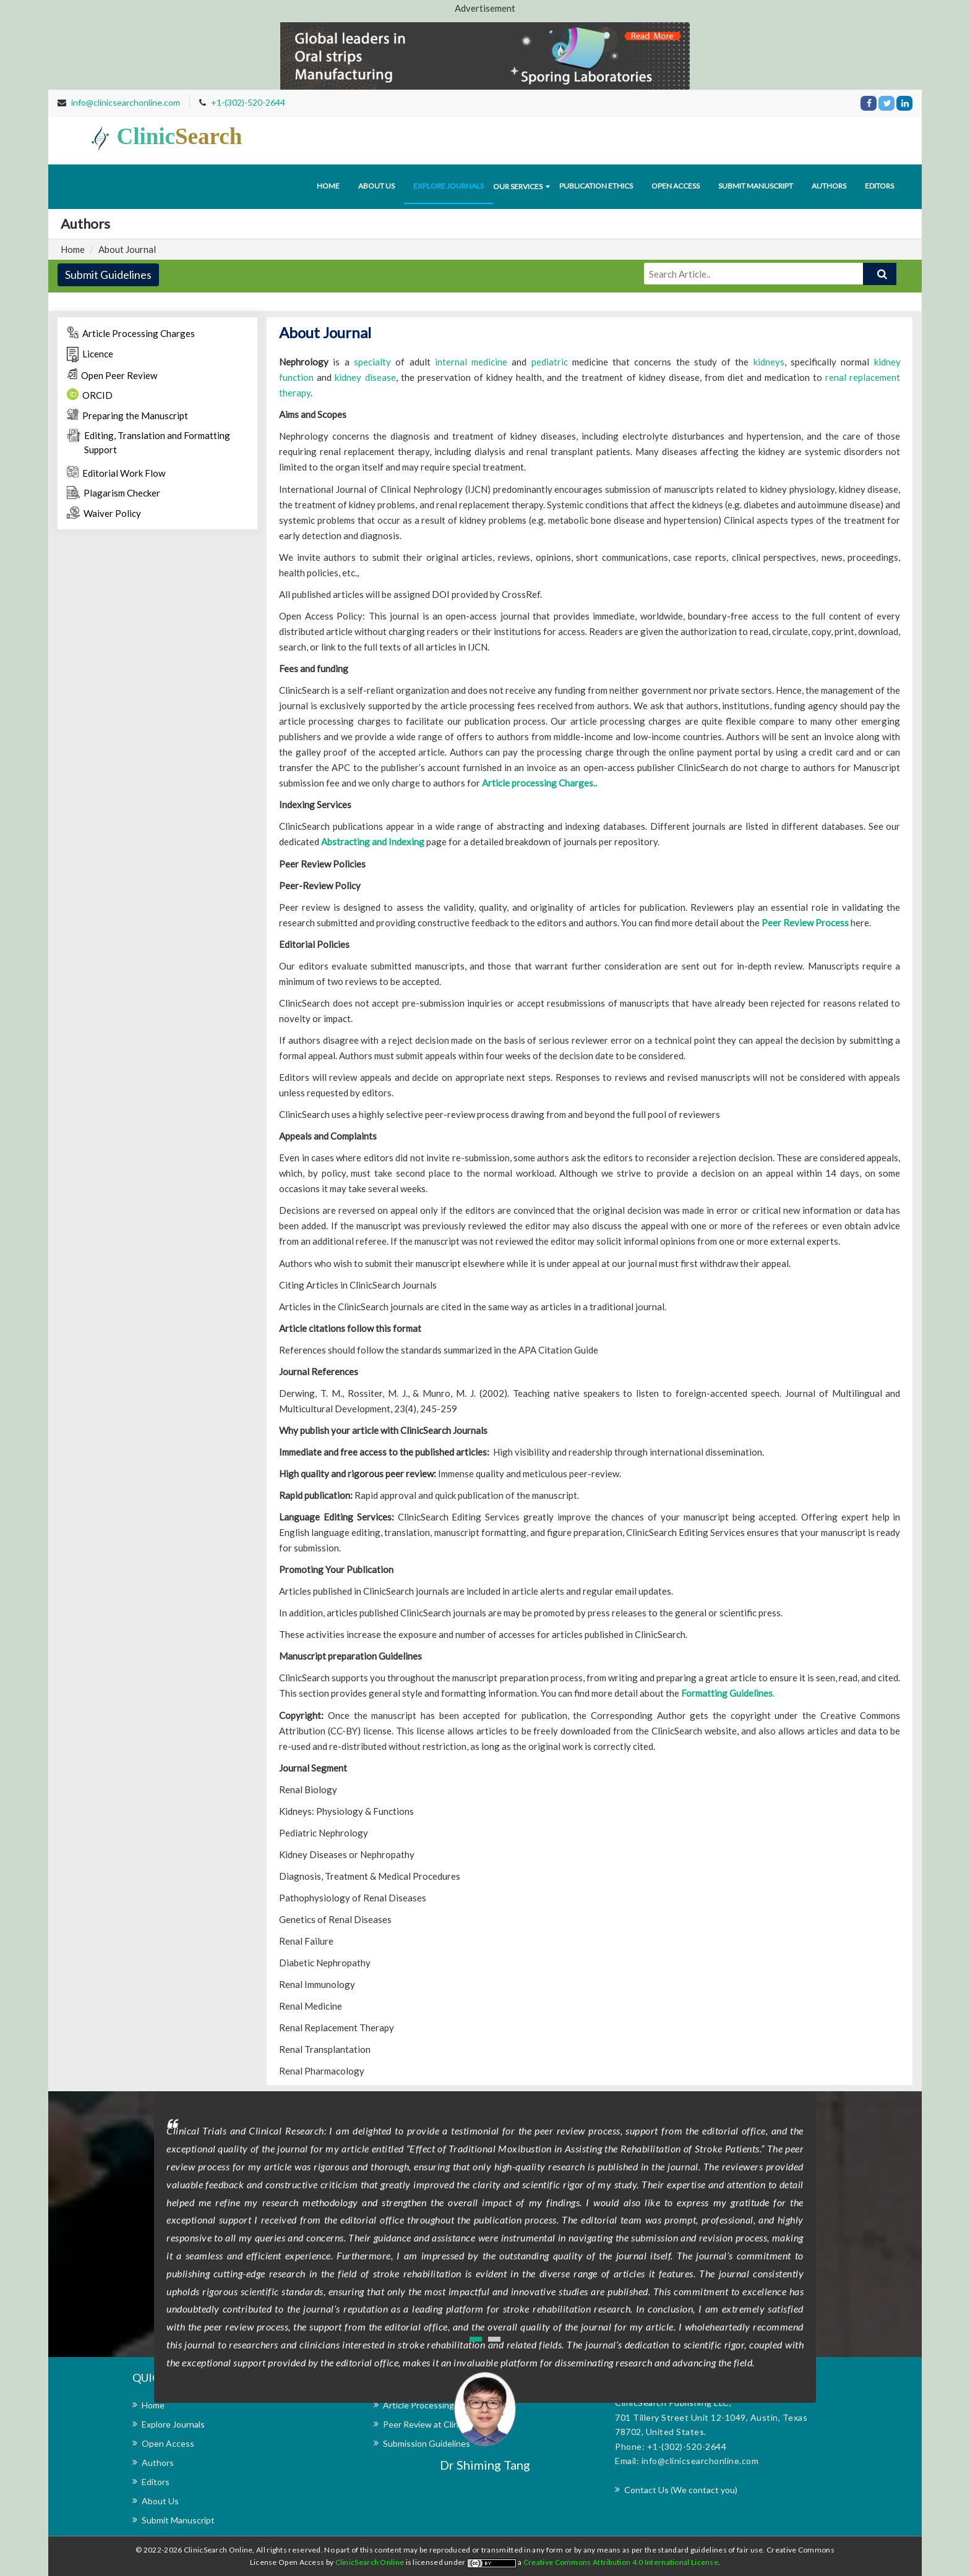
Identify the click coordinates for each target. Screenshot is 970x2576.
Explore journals (448, 185)
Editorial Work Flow (116, 472)
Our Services (518, 186)
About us (376, 185)
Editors (879, 185)
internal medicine (471, 361)
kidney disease (365, 377)
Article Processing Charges (131, 332)
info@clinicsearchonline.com (125, 102)
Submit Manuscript (755, 185)
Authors (829, 185)
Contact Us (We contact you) (680, 2489)
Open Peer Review (112, 375)
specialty (372, 361)
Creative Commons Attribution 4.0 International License (620, 2562)
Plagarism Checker (113, 492)
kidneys (768, 361)
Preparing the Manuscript (127, 415)
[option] (485, 2282)
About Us (160, 2501)
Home (328, 185)
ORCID (90, 394)
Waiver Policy (103, 512)
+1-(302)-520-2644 (248, 102)
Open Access (675, 185)
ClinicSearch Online (370, 2562)
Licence (90, 354)
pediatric (549, 361)
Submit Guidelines (108, 274)
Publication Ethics (596, 185)
